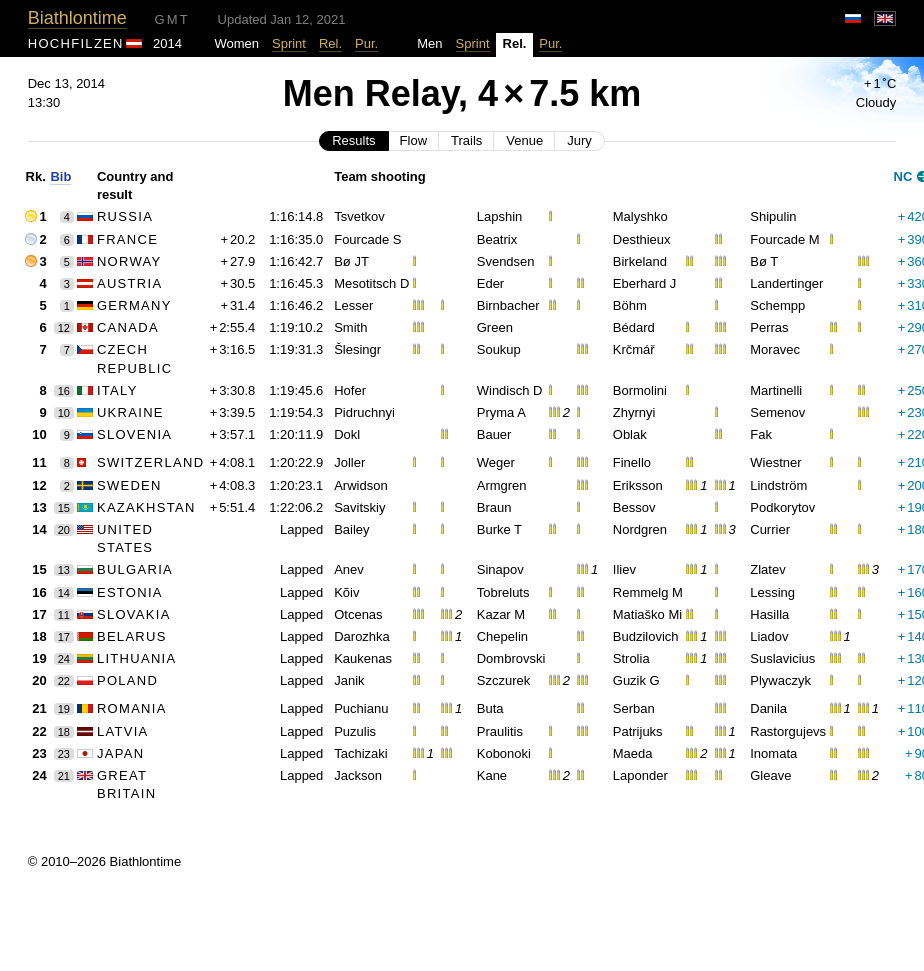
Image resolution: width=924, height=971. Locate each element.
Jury (579, 140)
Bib (60, 176)
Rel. (330, 43)
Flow (413, 140)
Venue (524, 140)
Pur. (366, 43)
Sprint (289, 43)
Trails (466, 140)
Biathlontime (77, 18)
